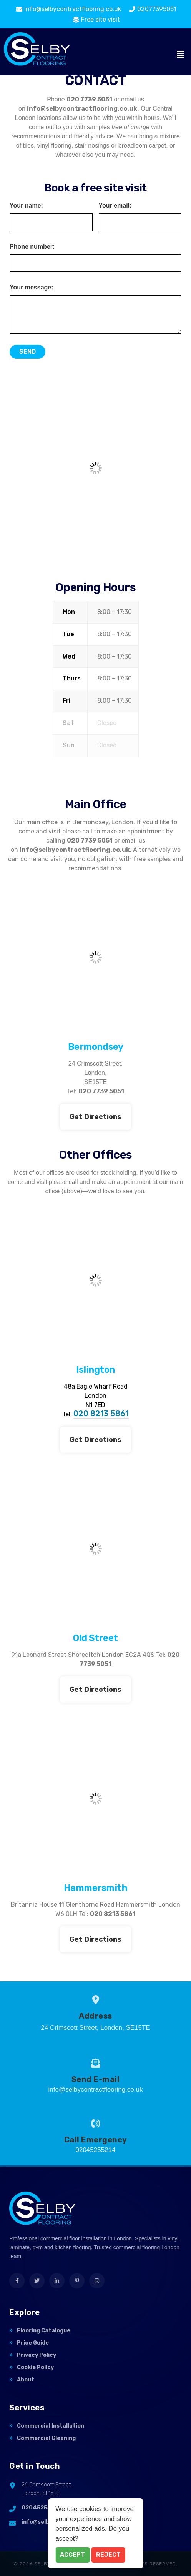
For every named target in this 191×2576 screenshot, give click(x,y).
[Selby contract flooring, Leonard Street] (95, 1549)
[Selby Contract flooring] (95, 468)
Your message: (31, 287)
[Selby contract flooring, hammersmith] (95, 1799)
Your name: (26, 206)
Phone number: (32, 247)
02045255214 (41, 2507)
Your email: (115, 206)
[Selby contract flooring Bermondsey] (95, 957)
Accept (72, 2554)
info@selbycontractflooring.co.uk (82, 108)
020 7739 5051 (89, 99)
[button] (180, 55)
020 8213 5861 (101, 1413)
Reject (108, 2554)
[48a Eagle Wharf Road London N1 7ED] (95, 1280)
